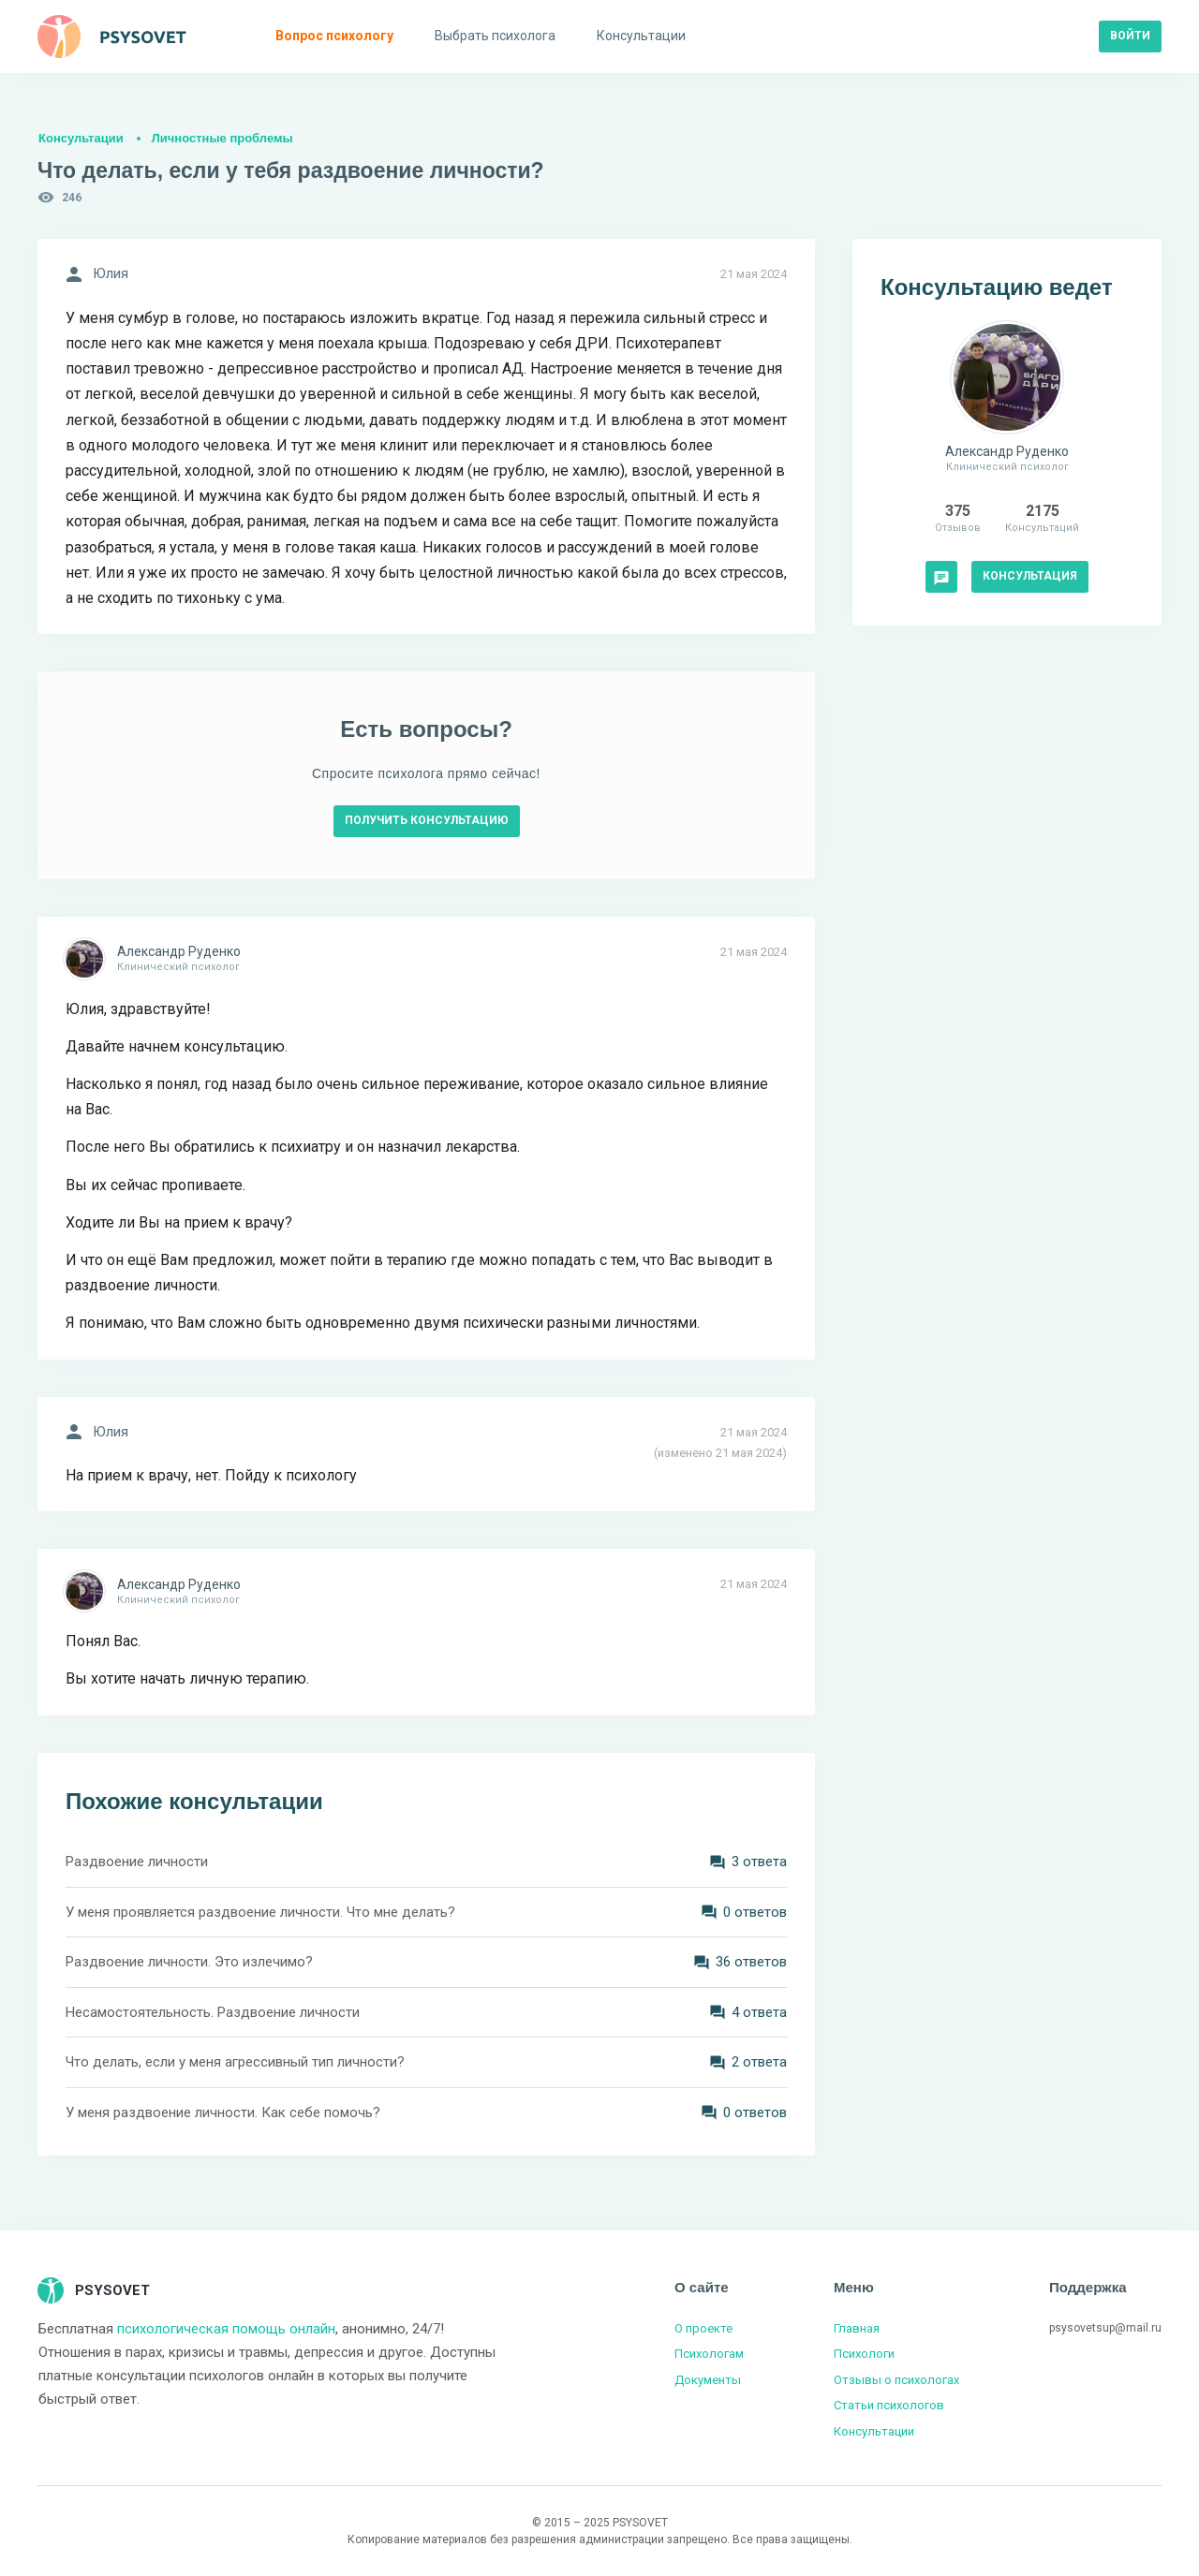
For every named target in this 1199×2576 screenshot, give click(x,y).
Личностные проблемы (222, 138)
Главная (857, 2328)
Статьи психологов (889, 2405)
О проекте (703, 2328)
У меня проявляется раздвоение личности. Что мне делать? (260, 1912)
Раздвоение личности (137, 1861)
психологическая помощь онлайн (226, 2328)
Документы (707, 2380)
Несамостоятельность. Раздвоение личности (213, 2012)
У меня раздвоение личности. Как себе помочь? (223, 2112)
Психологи (864, 2354)
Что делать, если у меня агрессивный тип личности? (235, 2061)
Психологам (709, 2354)
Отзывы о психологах (896, 2380)
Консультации (81, 138)
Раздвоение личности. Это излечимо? (189, 1961)
